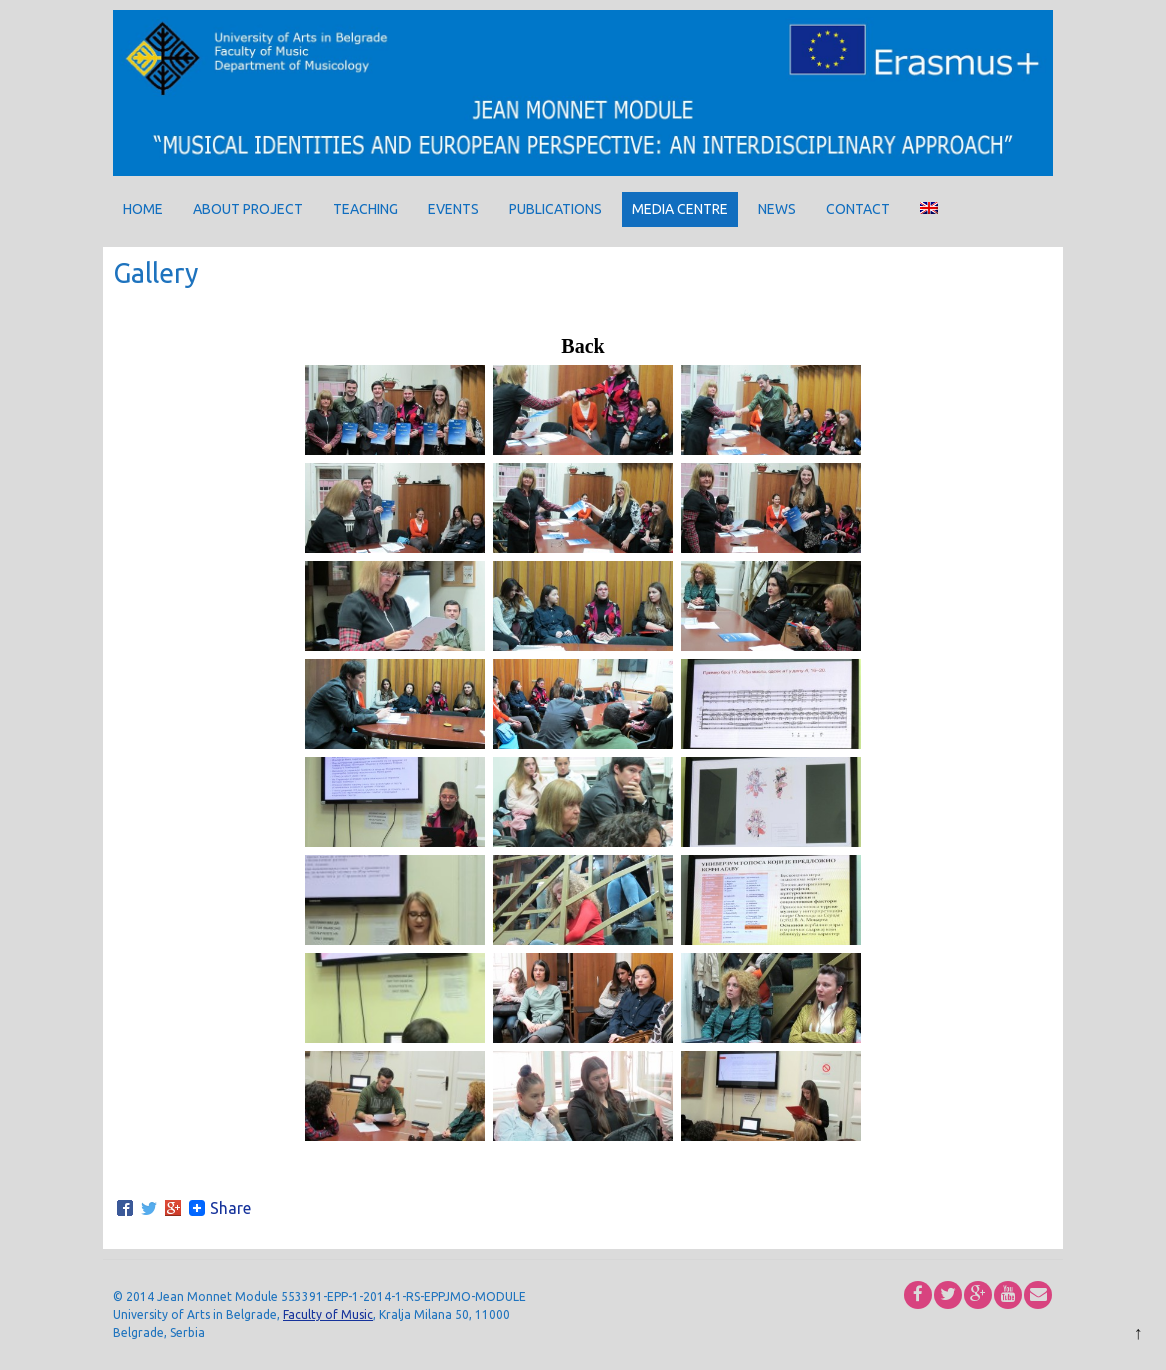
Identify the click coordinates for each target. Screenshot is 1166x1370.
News (777, 209)
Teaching (365, 209)
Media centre (680, 209)
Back (582, 346)
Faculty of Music (328, 1314)
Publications (555, 209)
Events (453, 209)
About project (248, 209)
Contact (858, 209)
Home (143, 209)
